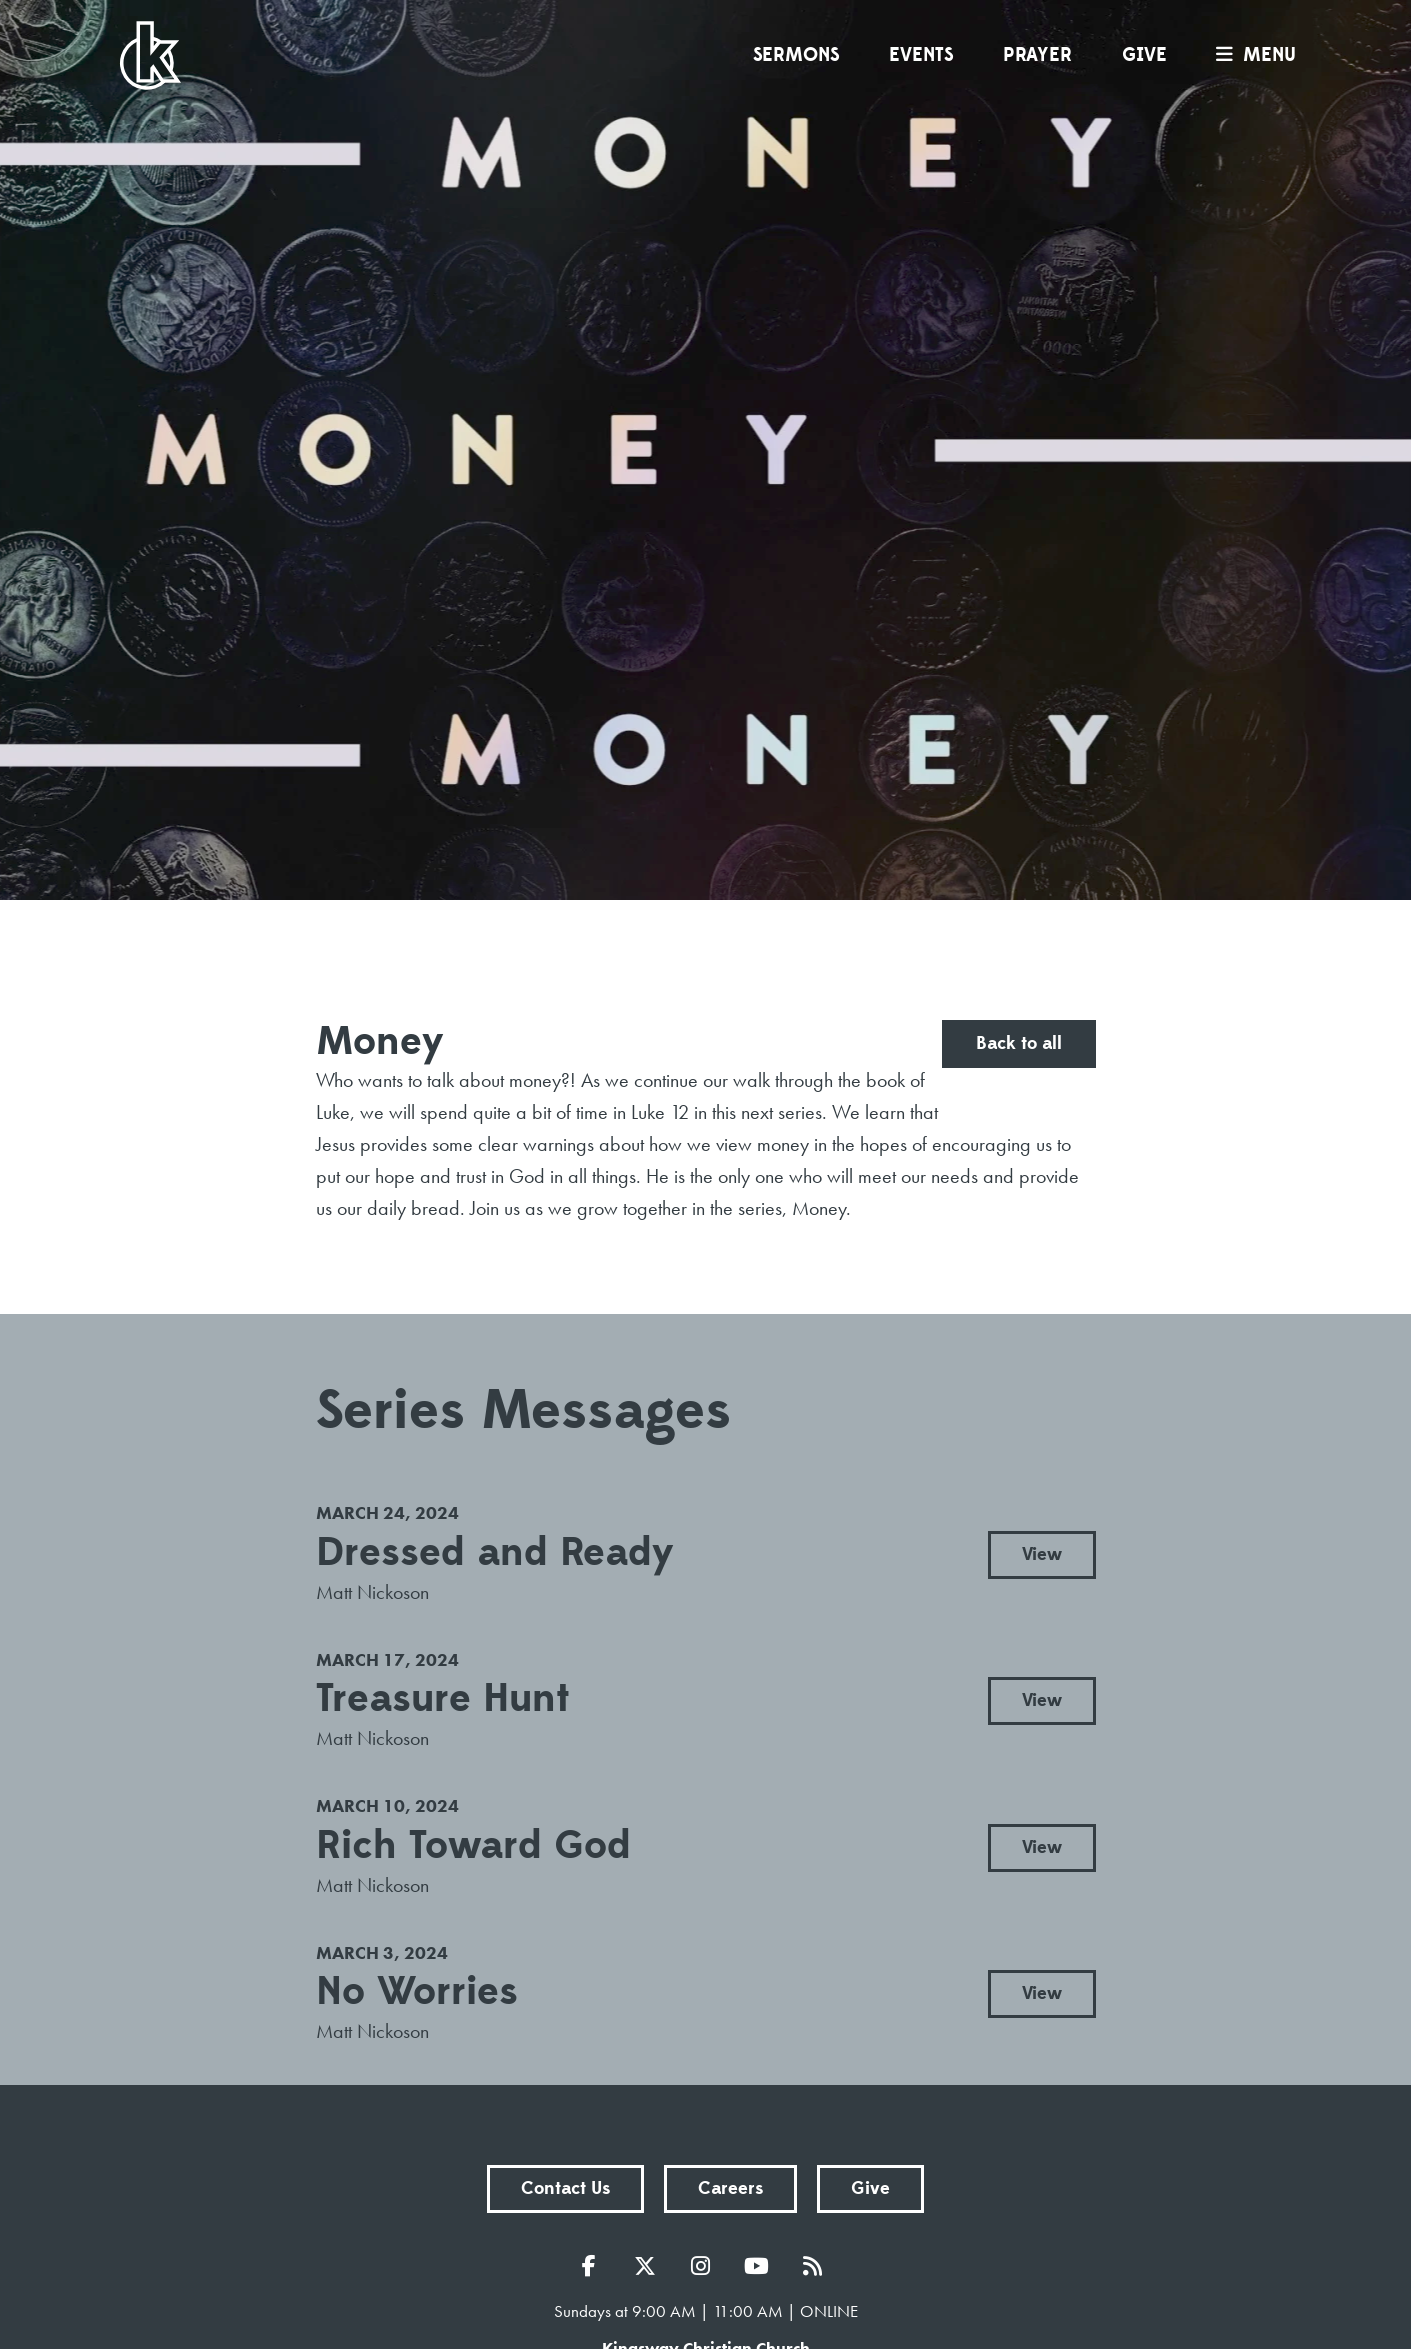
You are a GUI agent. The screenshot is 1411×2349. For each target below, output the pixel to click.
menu (1251, 55)
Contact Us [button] (565, 2188)
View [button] (1042, 1554)
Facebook (594, 2266)
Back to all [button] (1019, 1043)
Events (921, 55)
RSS (818, 2266)
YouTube (762, 2266)
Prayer (1037, 55)
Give (1144, 55)
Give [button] (870, 2188)
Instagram (706, 2266)
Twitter (650, 2266)
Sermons (796, 55)
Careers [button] (730, 2188)
